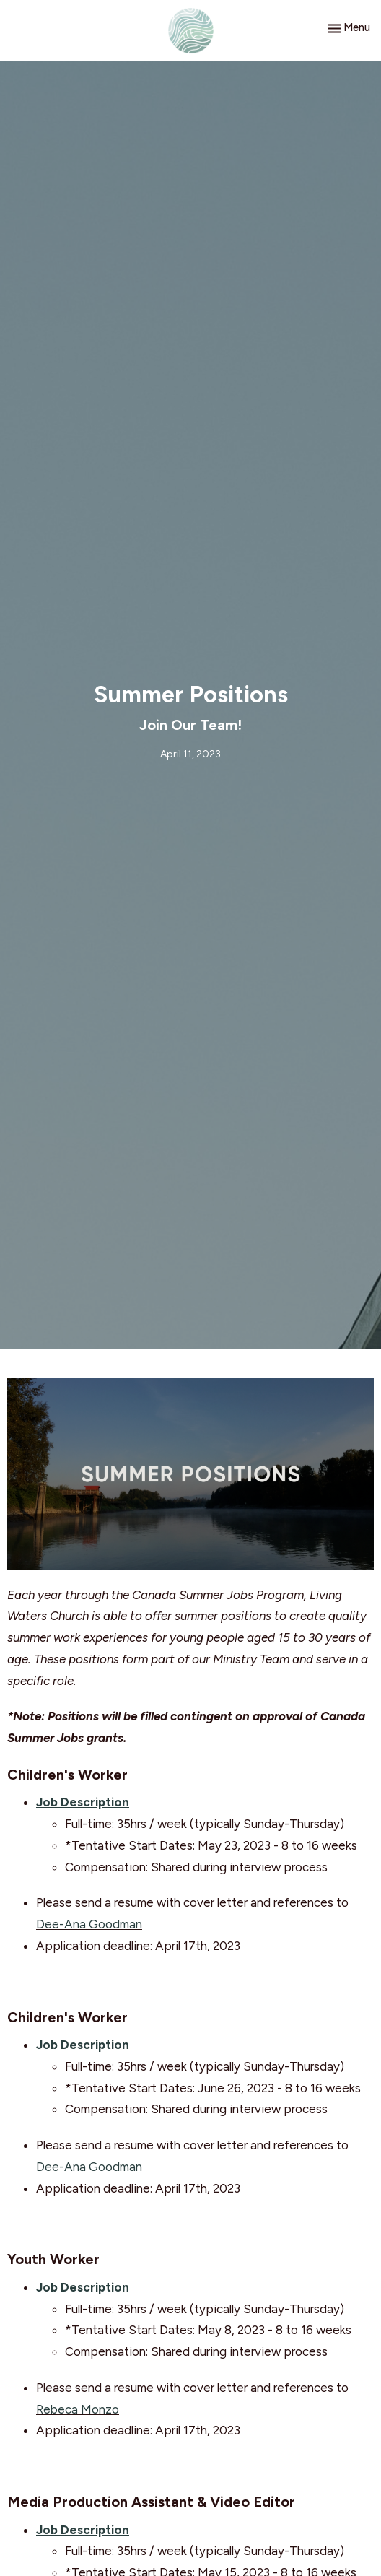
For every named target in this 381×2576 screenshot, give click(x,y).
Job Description (82, 2287)
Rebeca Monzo (77, 2409)
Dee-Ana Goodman (89, 1924)
